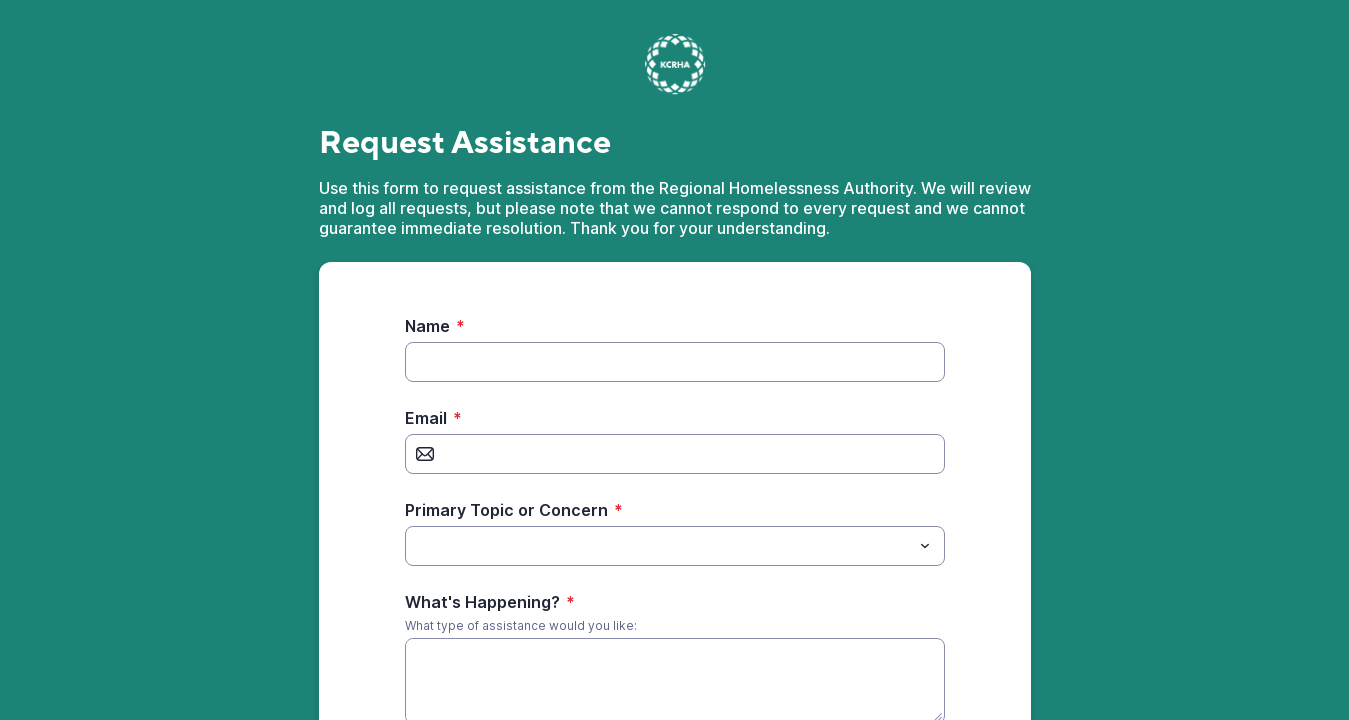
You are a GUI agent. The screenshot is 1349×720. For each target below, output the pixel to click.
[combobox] (675, 546)
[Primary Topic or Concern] (658, 546)
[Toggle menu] (925, 546)
